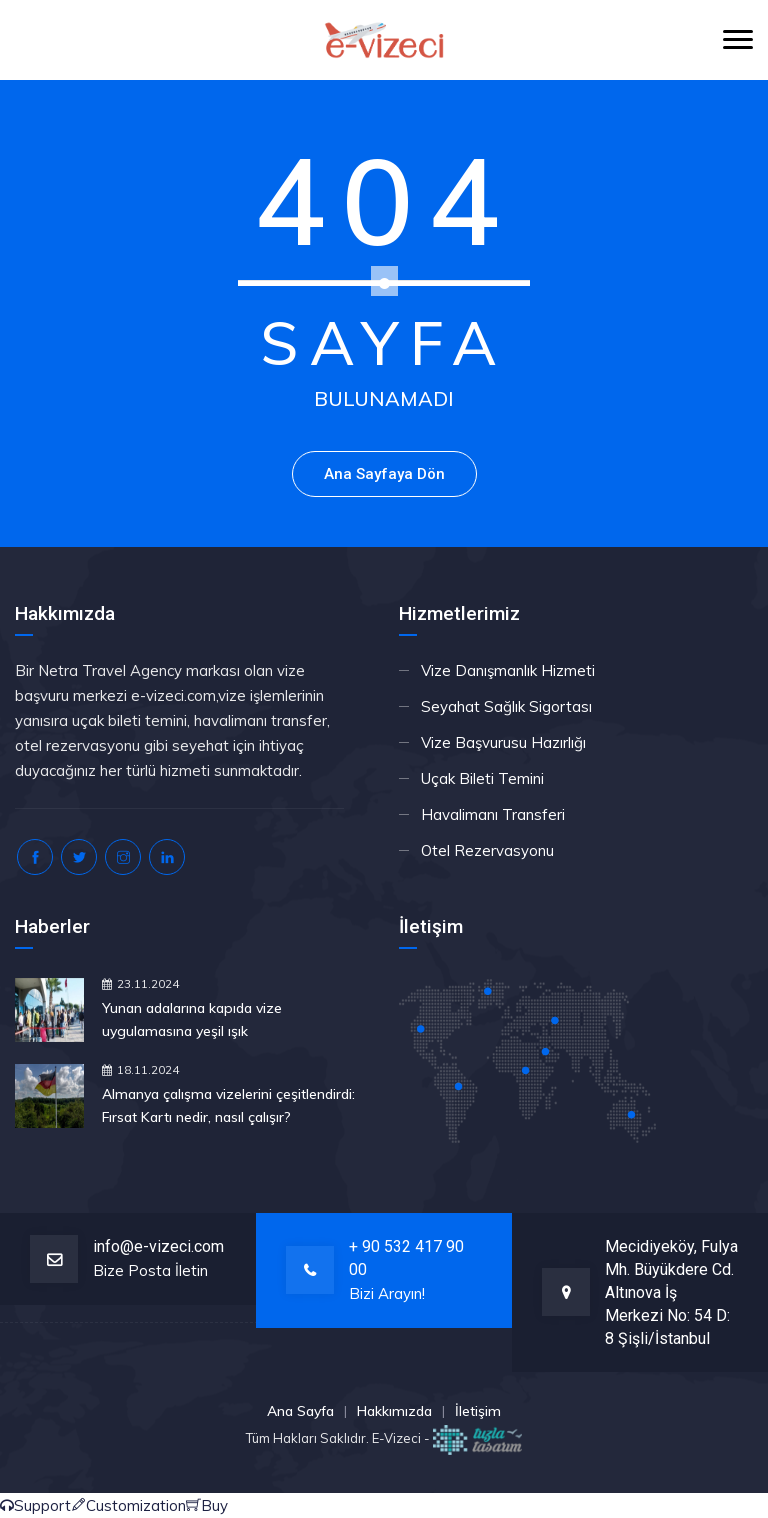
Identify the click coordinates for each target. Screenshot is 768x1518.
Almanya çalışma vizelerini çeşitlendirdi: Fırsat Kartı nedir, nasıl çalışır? (228, 1105)
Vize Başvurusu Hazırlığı (503, 742)
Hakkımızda (394, 1411)
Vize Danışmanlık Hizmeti (508, 670)
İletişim (478, 1411)
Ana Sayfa (300, 1411)
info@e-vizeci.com (158, 1246)
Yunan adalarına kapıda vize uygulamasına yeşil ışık (192, 1019)
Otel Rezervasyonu (487, 850)
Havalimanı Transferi (493, 814)
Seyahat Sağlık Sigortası (506, 706)
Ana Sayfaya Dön (384, 474)
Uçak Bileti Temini (482, 778)
